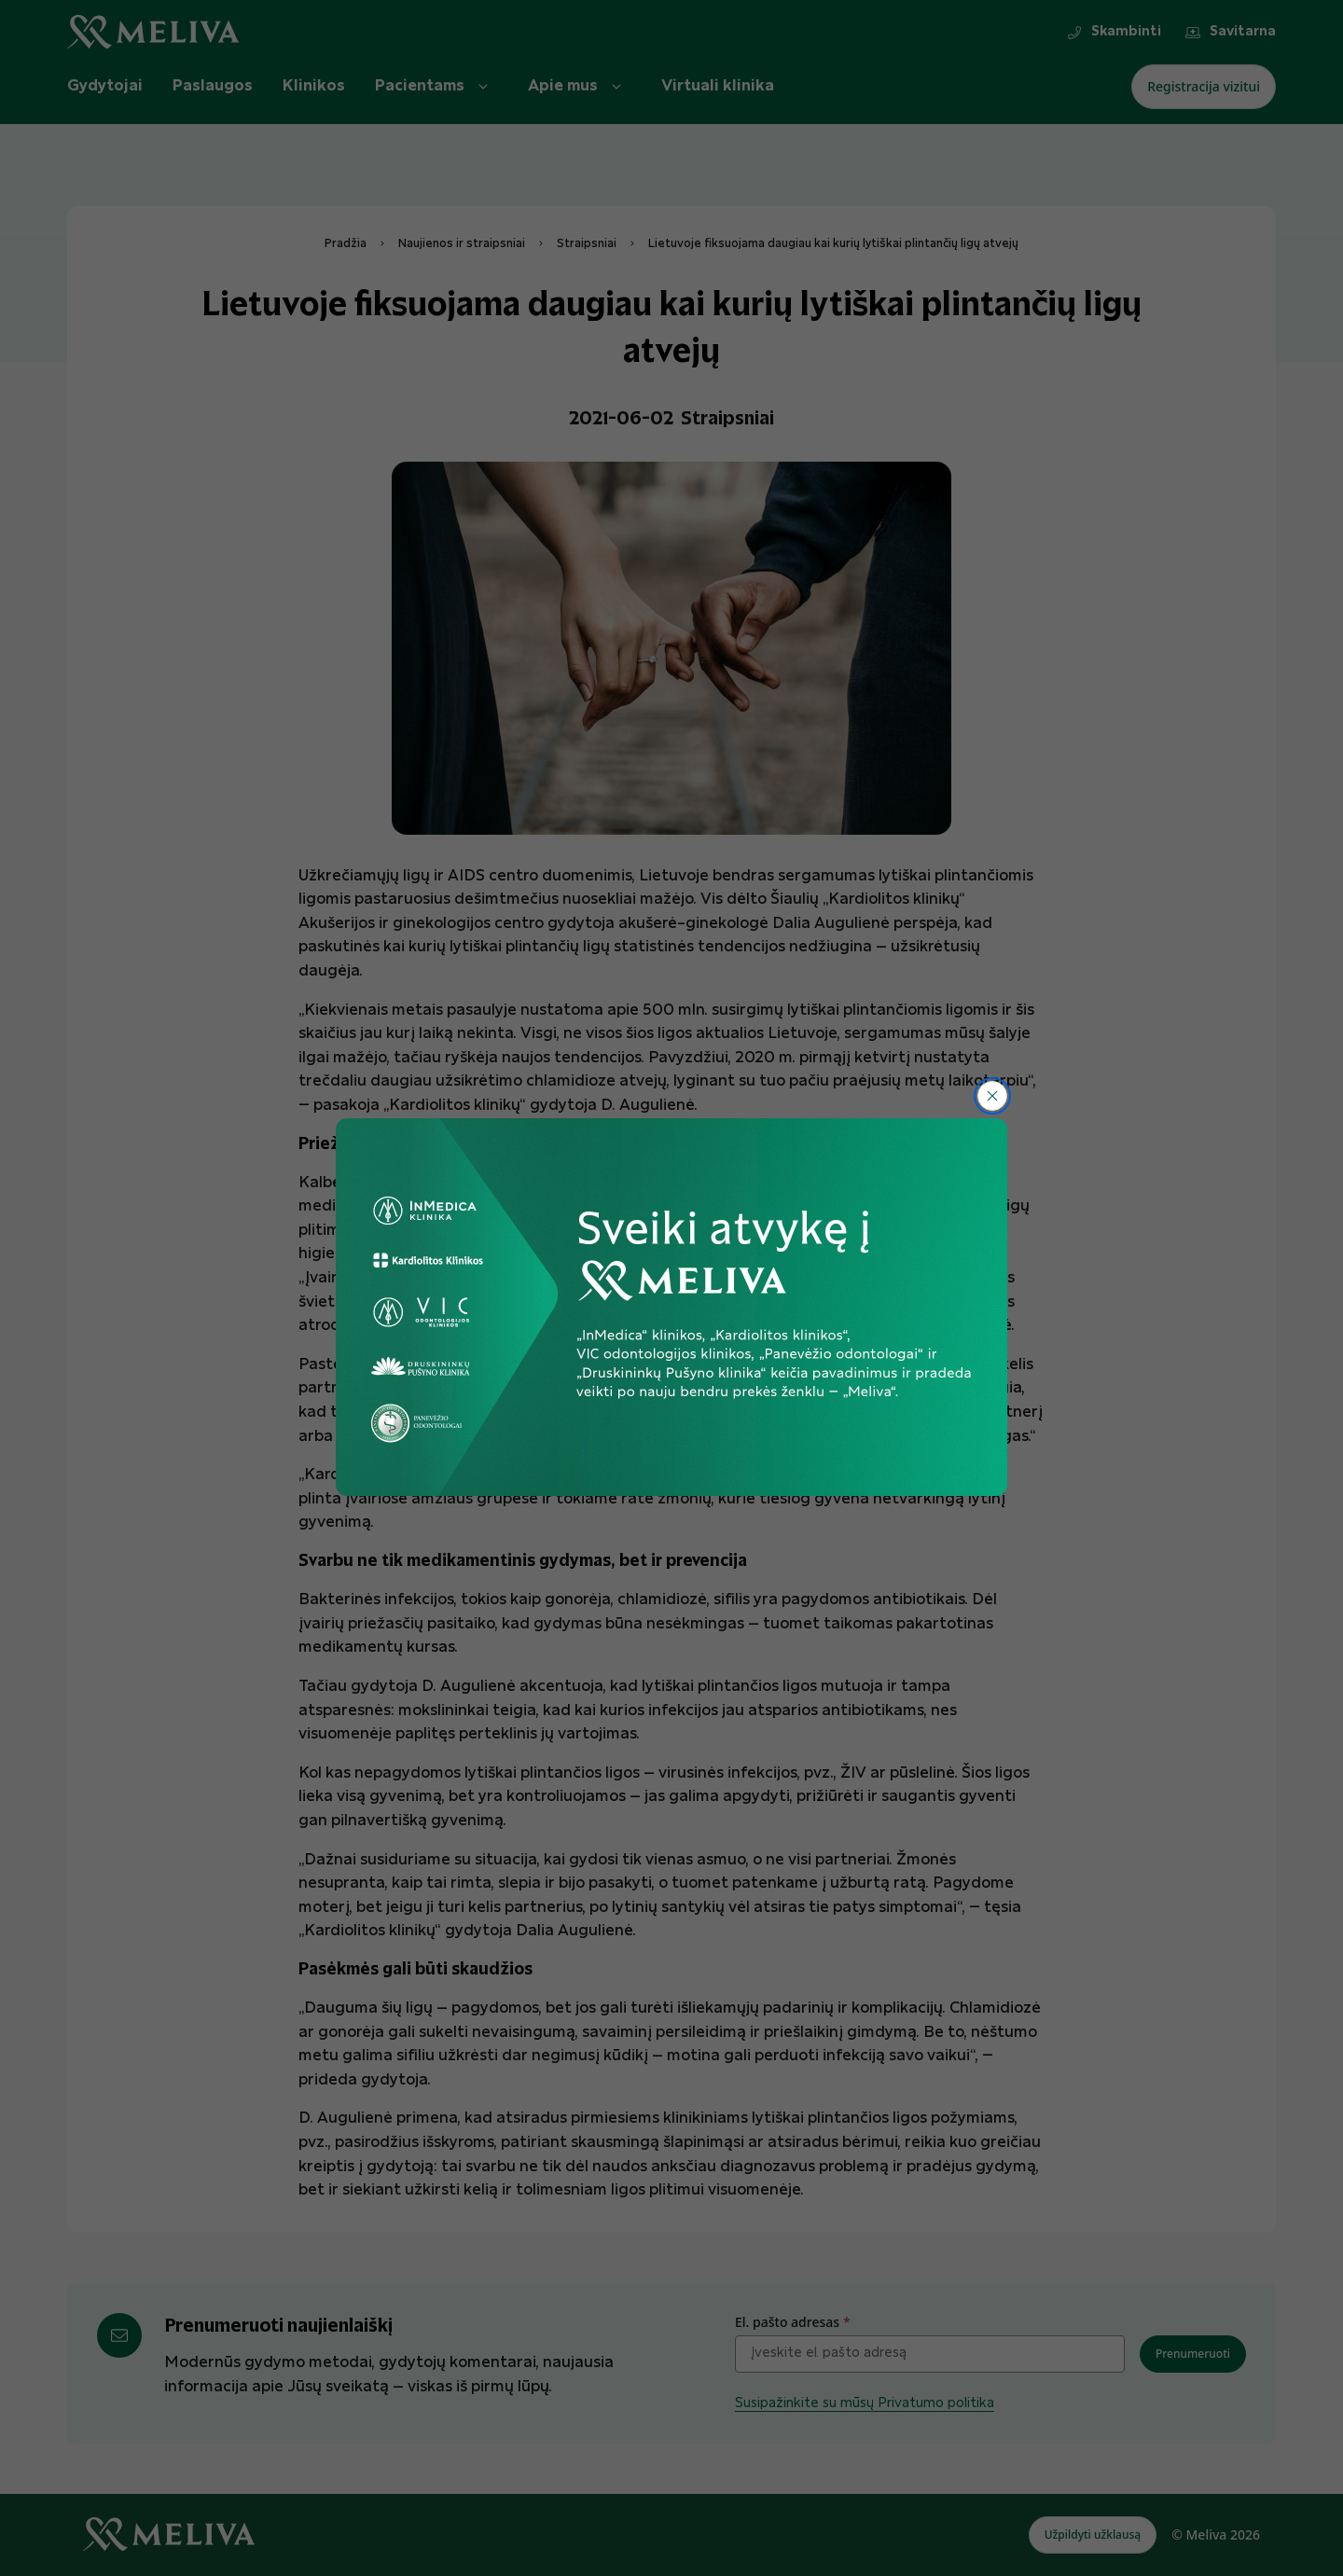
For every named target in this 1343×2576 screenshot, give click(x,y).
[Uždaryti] (992, 1096)
